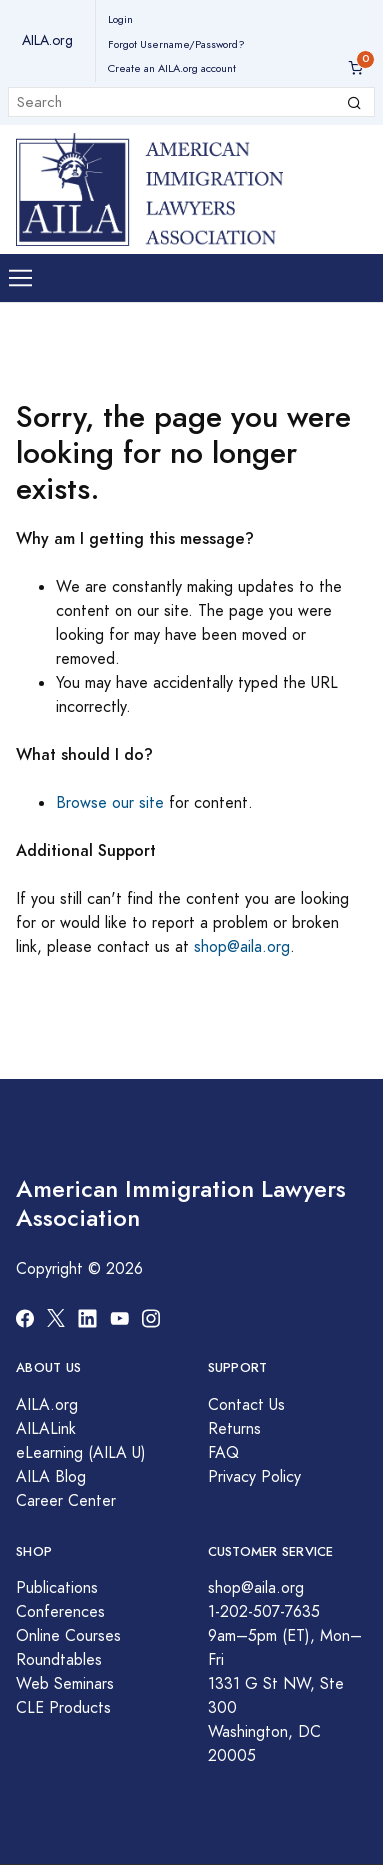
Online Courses (68, 1636)
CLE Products (63, 1708)
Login (120, 19)
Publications (57, 1588)
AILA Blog (51, 1477)
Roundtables (59, 1660)
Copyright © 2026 (79, 1269)
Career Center (66, 1501)
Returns (234, 1429)
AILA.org (47, 40)
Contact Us (246, 1405)
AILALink (46, 1429)
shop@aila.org (242, 947)
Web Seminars (65, 1684)
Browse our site (110, 803)
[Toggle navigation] (20, 278)
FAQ (223, 1453)
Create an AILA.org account (172, 68)
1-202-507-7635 (264, 1612)
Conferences (60, 1612)
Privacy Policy (254, 1477)
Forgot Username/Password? (176, 44)
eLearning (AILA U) (81, 1453)
